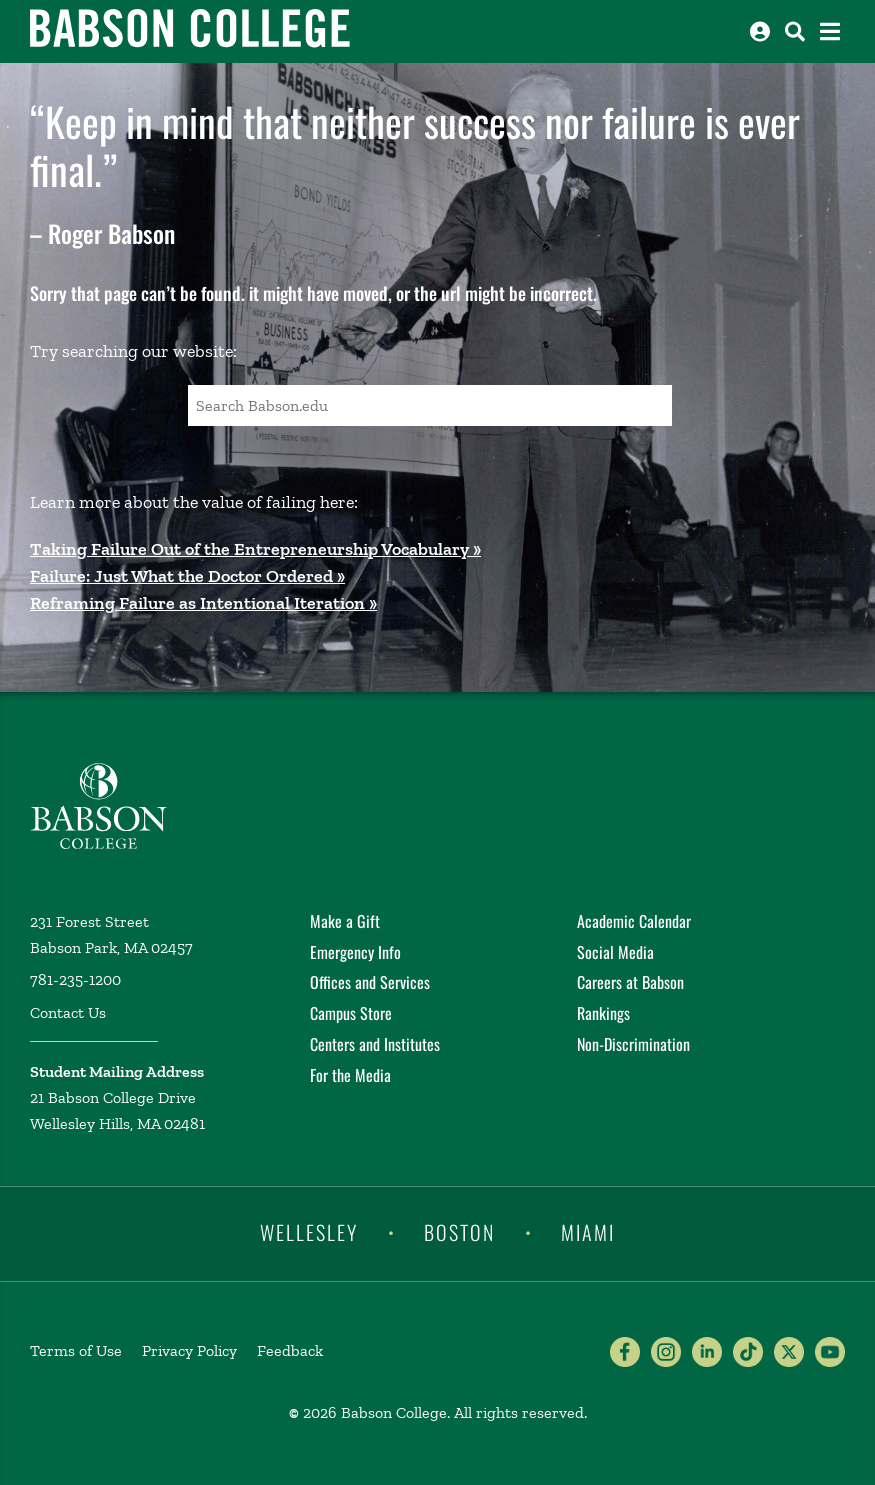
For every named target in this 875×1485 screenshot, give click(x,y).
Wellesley (309, 1232)
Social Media (615, 952)
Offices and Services (370, 982)
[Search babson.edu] (795, 31)
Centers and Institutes (375, 1044)
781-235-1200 (75, 979)
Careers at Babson (630, 982)
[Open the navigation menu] (830, 31)
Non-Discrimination (633, 1044)
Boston (459, 1232)
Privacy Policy (189, 1350)
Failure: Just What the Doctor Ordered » (187, 576)
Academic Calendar (634, 921)
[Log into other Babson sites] (760, 31)
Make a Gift (345, 921)
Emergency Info (355, 952)
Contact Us (68, 1012)
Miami (588, 1232)
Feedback (290, 1350)
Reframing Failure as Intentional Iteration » (203, 603)
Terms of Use (76, 1350)
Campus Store (351, 1013)
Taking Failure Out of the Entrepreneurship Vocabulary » (255, 549)
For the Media (350, 1075)
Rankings (603, 1013)
